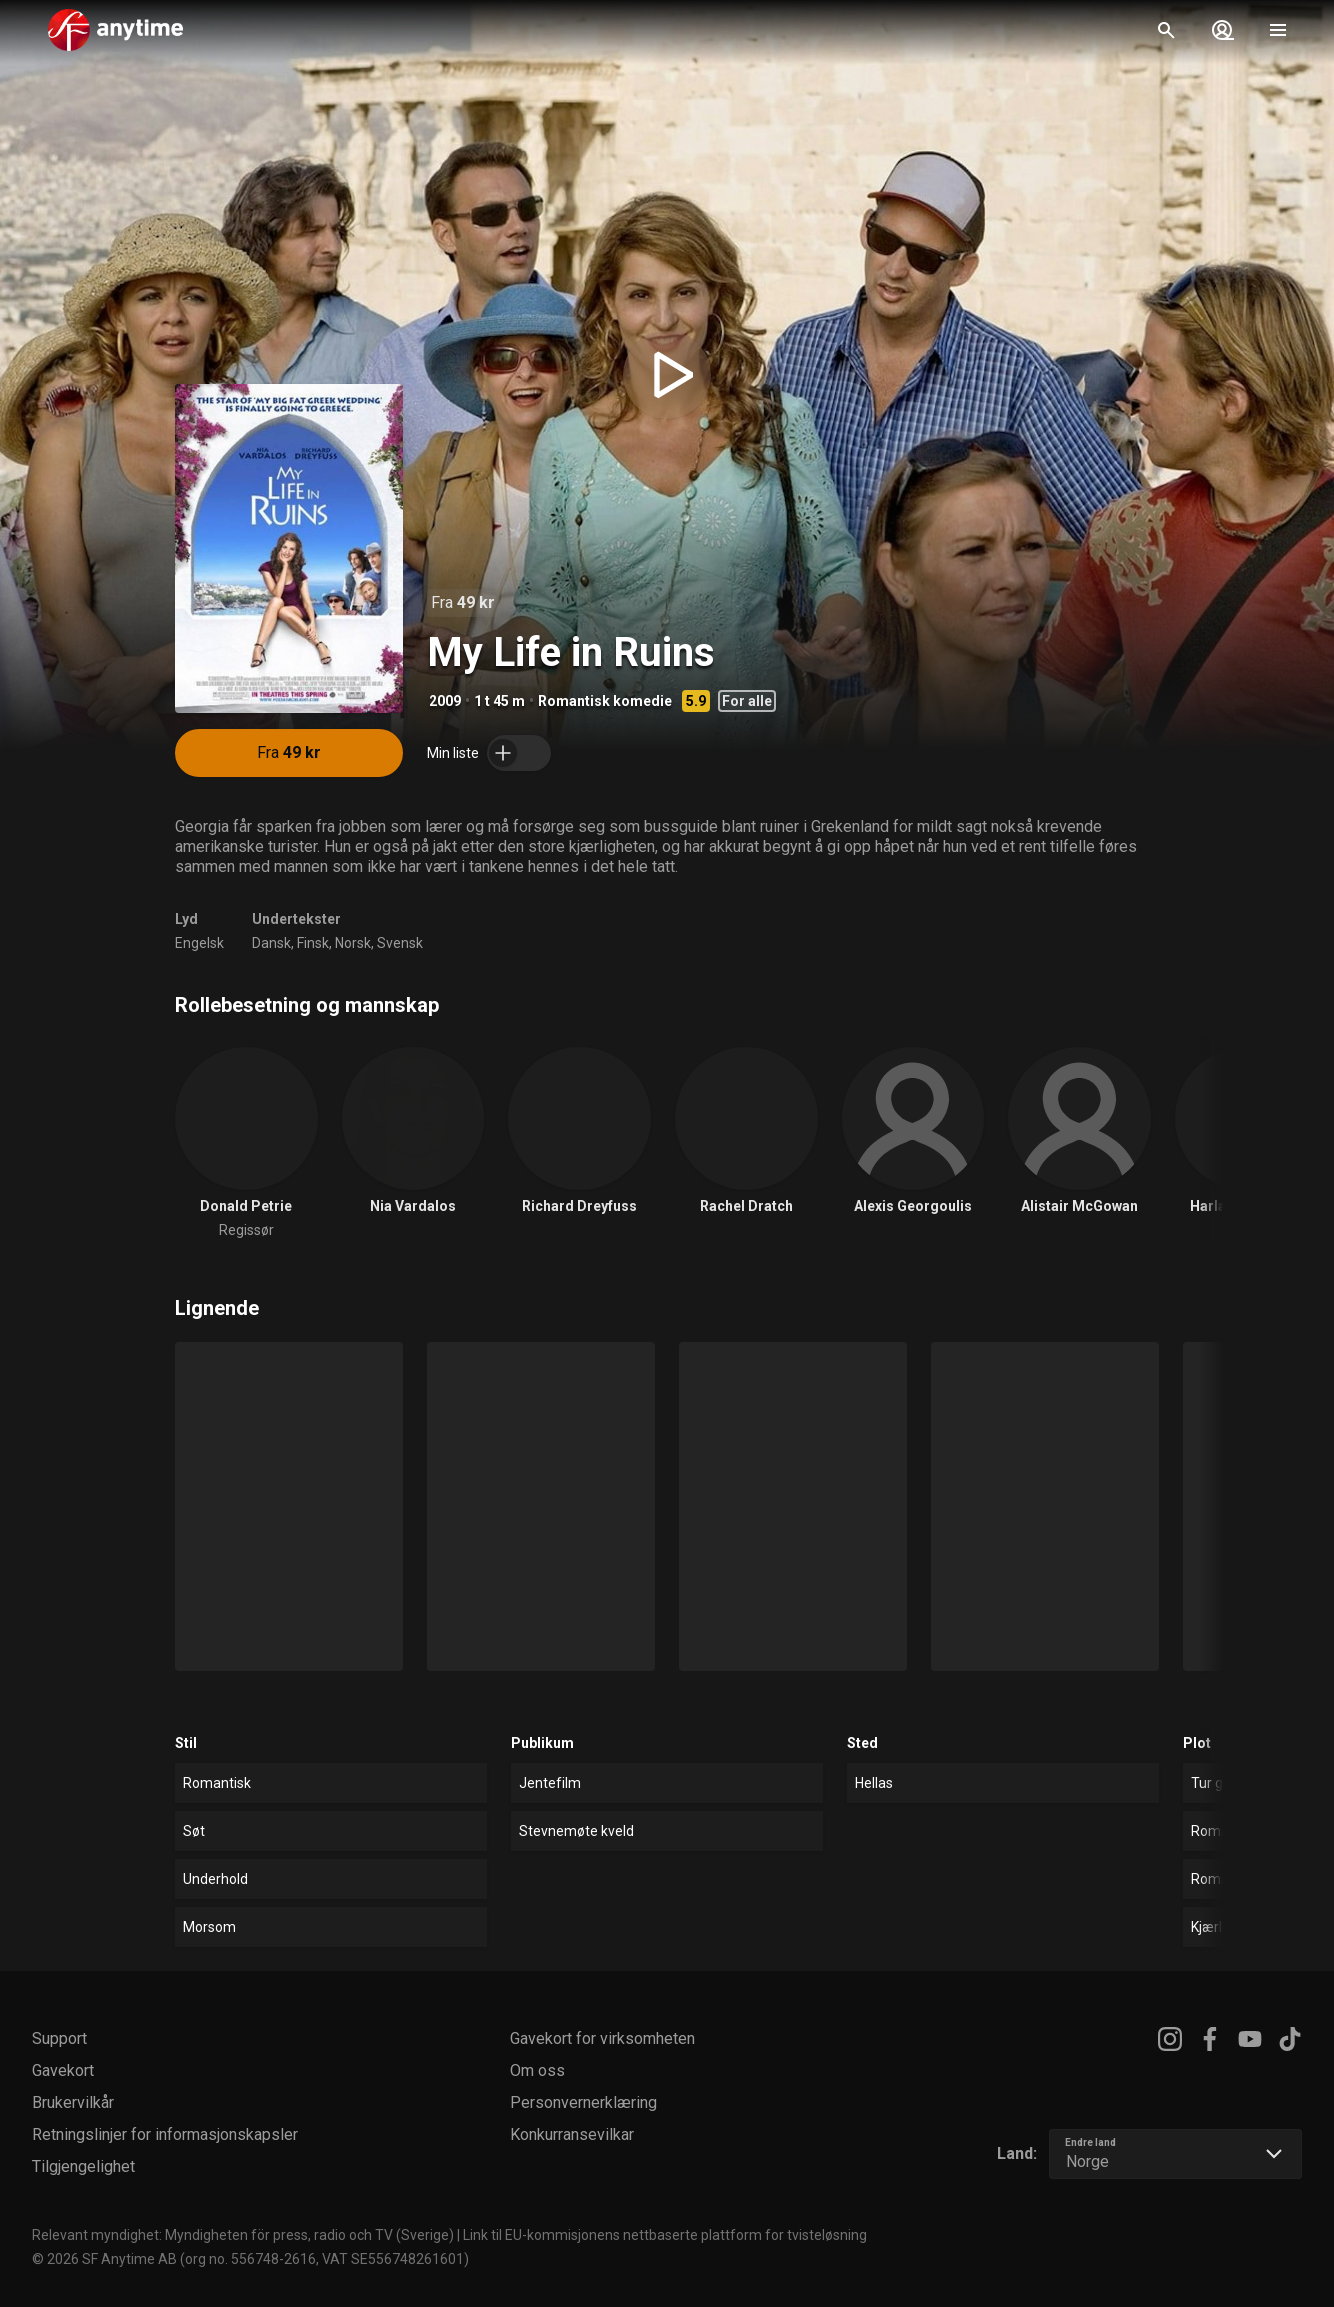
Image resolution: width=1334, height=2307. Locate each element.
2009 (445, 701)
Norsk (353, 943)
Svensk (400, 943)
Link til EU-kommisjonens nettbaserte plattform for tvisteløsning (665, 2235)
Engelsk (199, 943)
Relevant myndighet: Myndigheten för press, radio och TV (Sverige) (243, 2235)
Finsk (313, 943)
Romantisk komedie (605, 701)
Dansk (271, 943)
